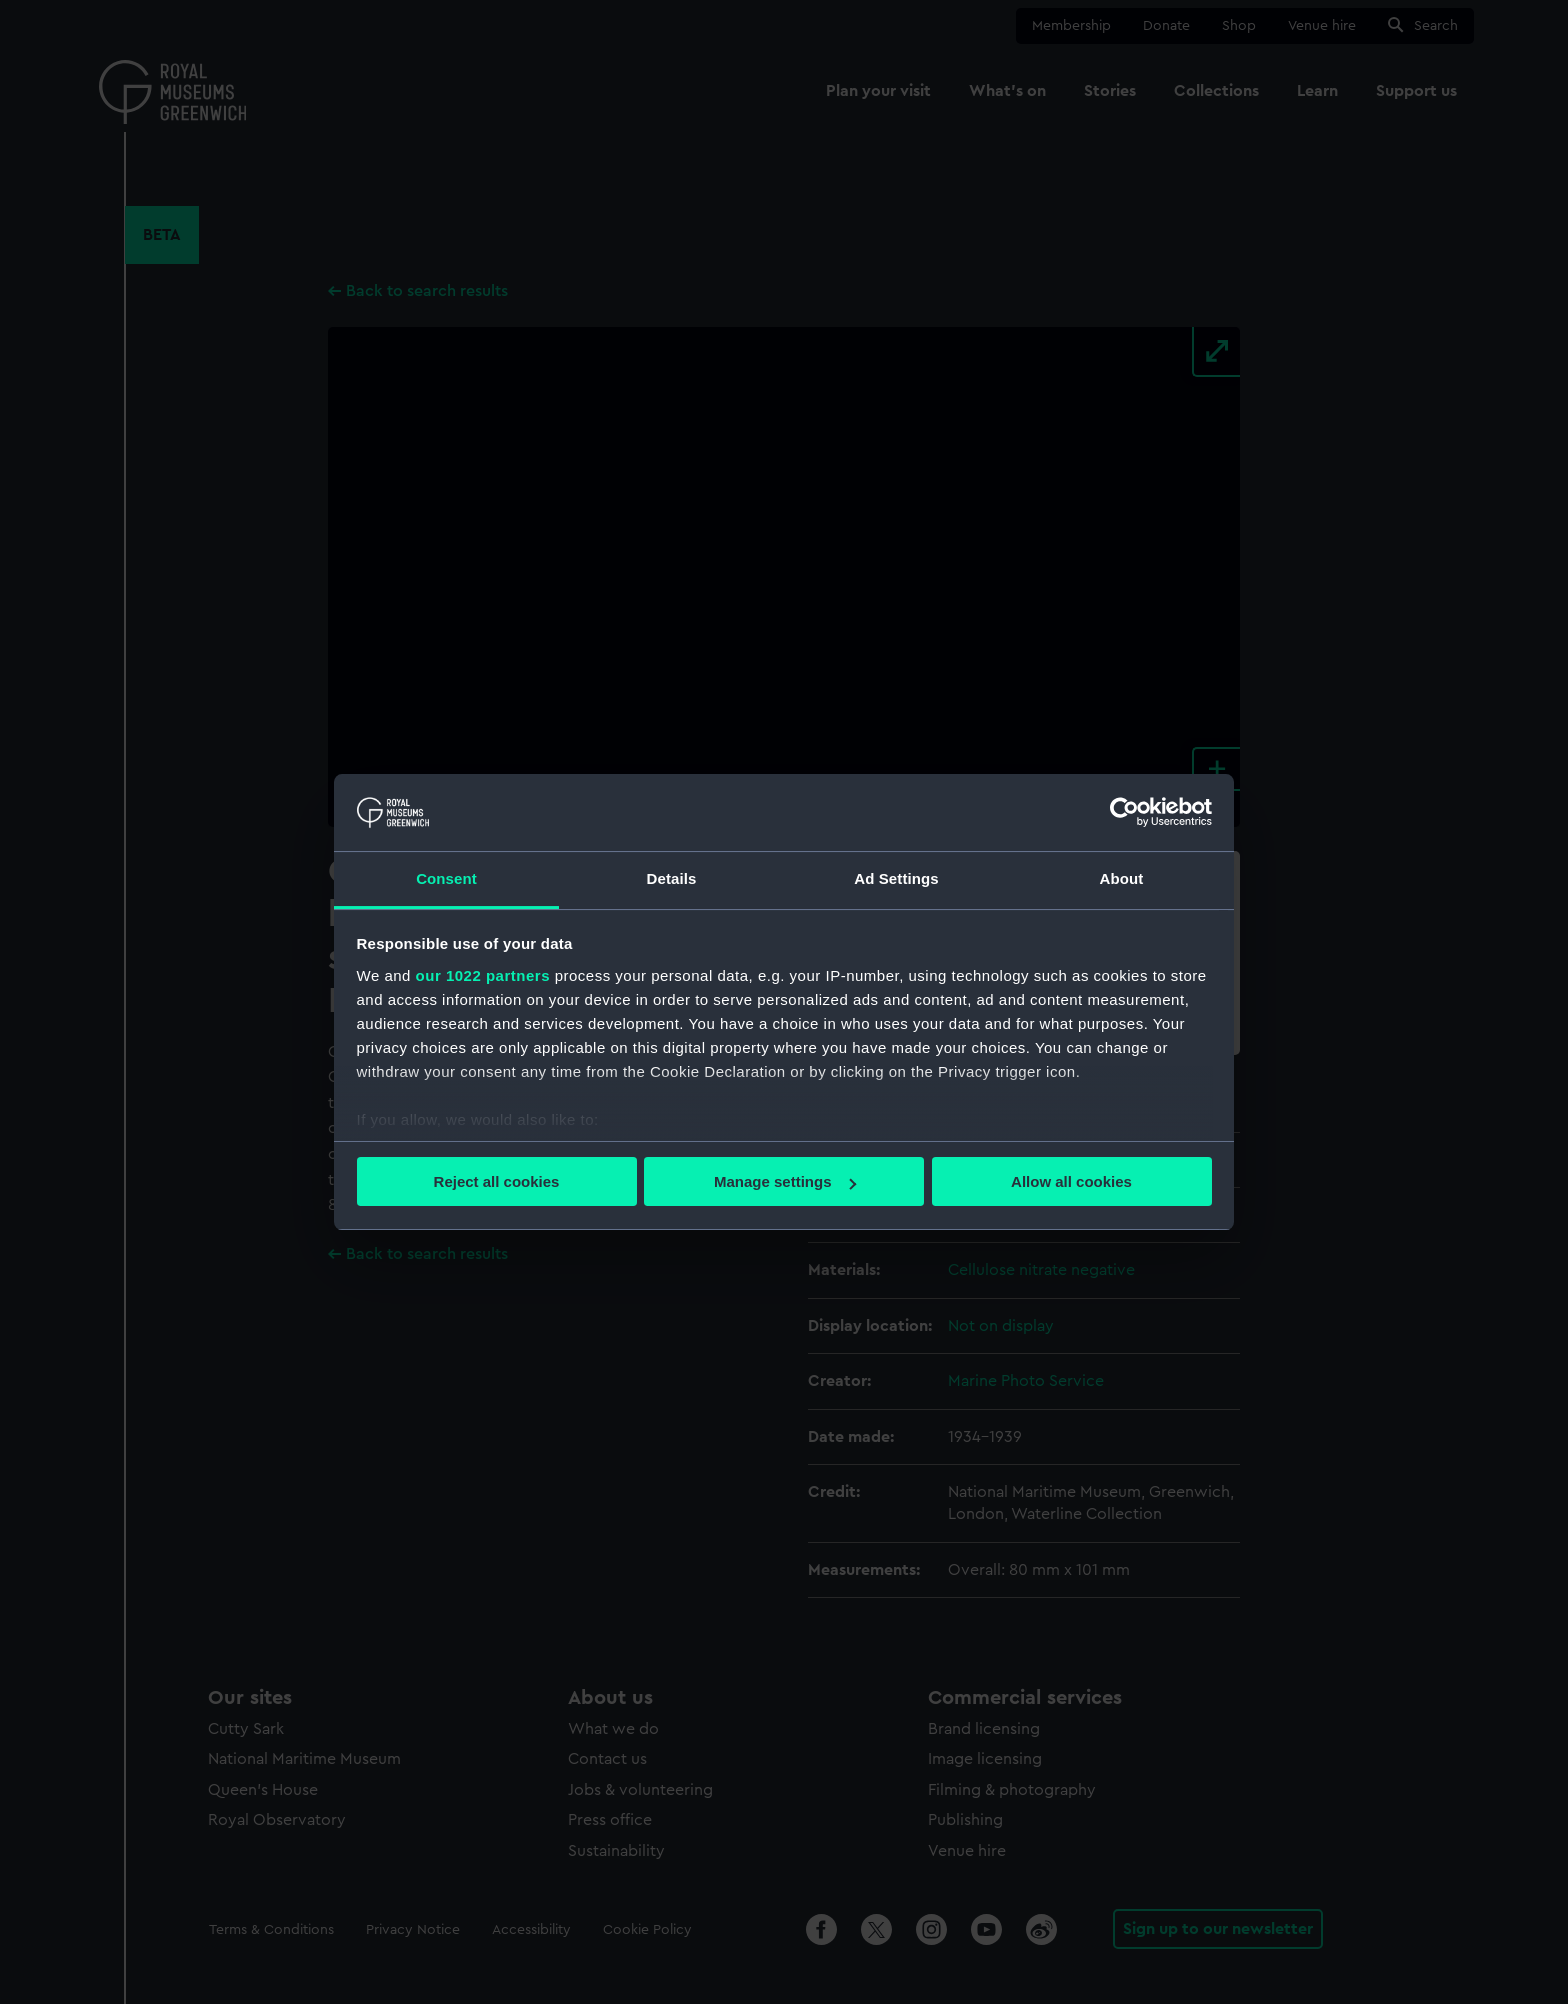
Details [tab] (672, 878)
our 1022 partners (483, 975)
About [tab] (1122, 878)
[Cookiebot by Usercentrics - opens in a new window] (1124, 812)
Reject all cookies (497, 1181)
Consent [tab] (446, 878)
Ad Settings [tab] (896, 878)
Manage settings (785, 1181)
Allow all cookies (1071, 1181)
